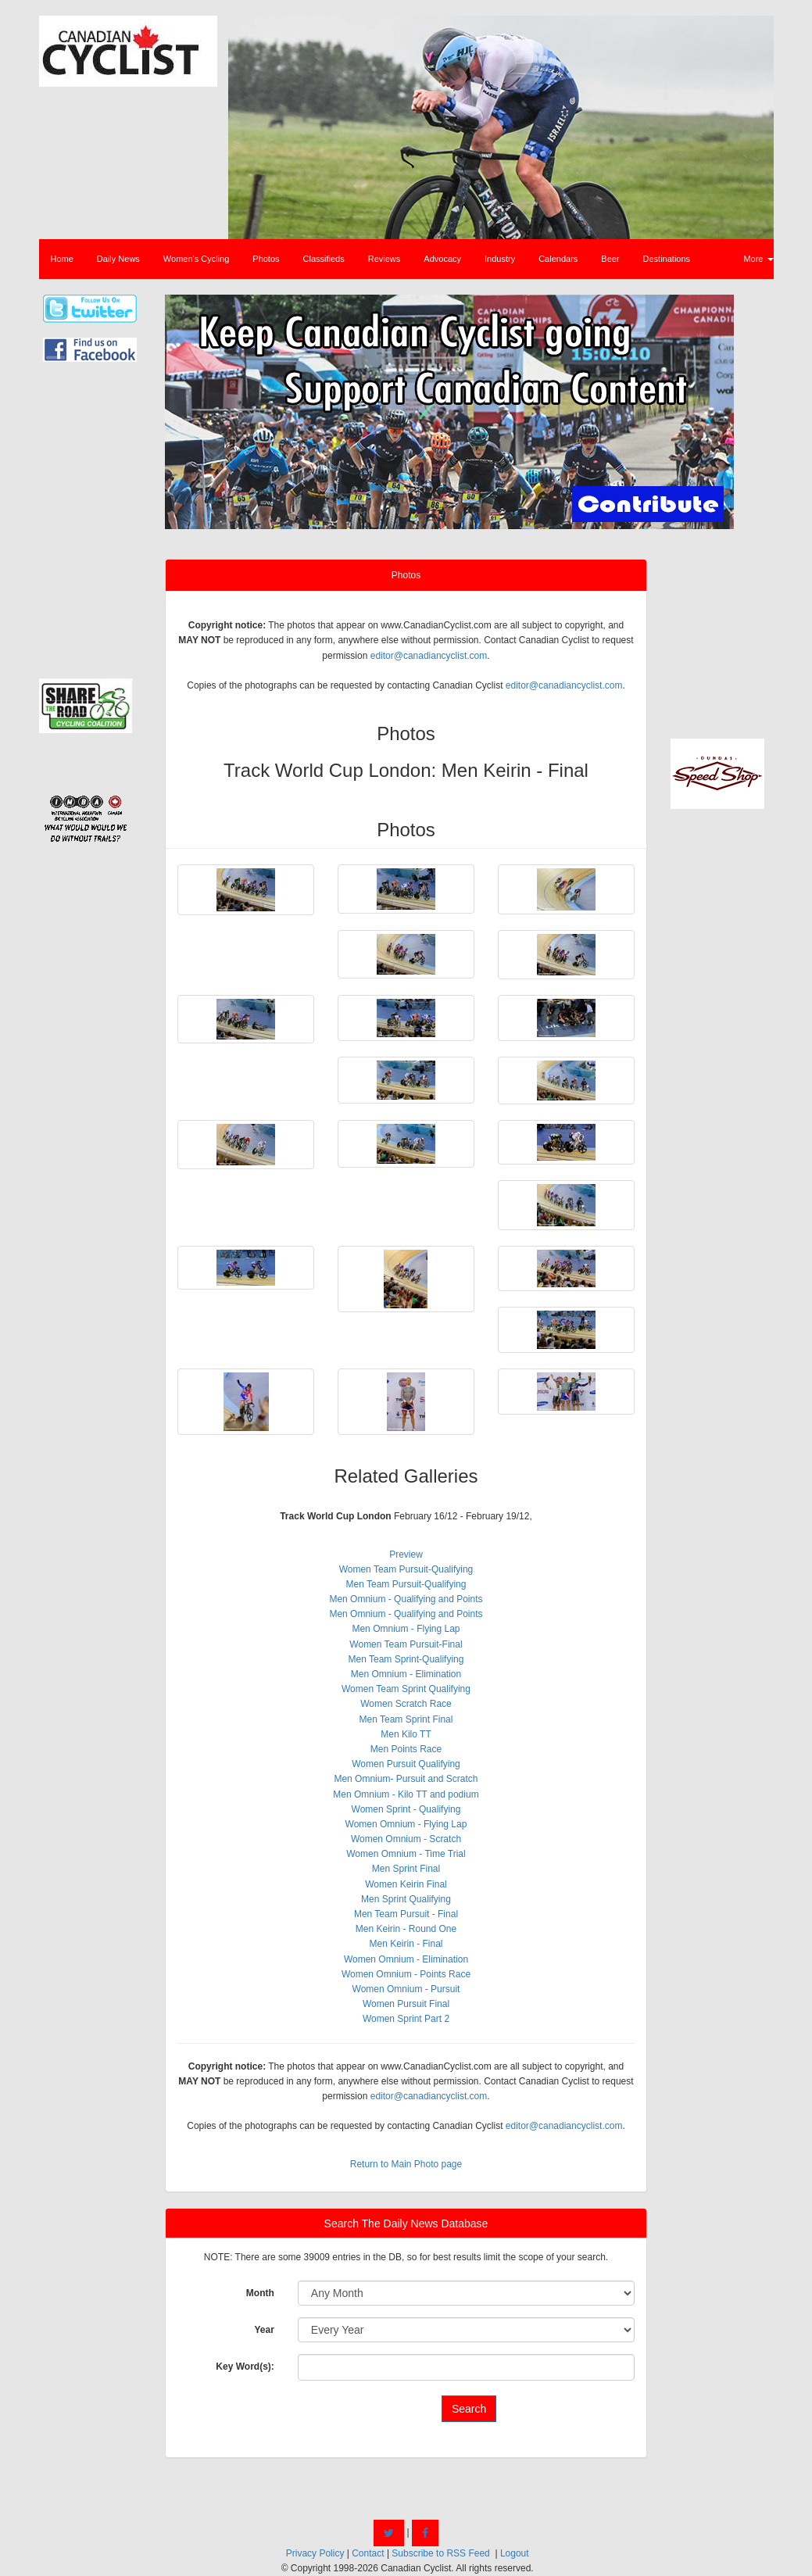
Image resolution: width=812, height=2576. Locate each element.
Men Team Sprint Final (406, 1719)
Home (62, 258)
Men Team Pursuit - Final (406, 1914)
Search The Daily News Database (406, 2223)
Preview (406, 1554)
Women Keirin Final (405, 1884)
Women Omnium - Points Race (406, 1974)
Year (264, 2329)
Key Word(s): (245, 2366)
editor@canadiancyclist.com (429, 655)
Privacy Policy (315, 2553)
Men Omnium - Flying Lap (406, 1628)
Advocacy (442, 258)
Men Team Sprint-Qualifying (406, 1659)
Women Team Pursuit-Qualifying (406, 1569)
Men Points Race (406, 1749)
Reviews (384, 258)
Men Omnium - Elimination (406, 1674)
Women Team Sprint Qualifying (406, 1688)
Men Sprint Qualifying (406, 1899)
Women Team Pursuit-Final (405, 1644)
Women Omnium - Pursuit (406, 1989)
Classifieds (324, 258)
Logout (514, 2553)
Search (469, 2408)
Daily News (118, 258)
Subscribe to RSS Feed (440, 2553)
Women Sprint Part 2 (406, 2018)
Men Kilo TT (406, 1734)
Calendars (558, 258)
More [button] (758, 258)
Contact (368, 2553)
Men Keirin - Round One (406, 1928)
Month (260, 2293)
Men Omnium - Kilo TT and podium (405, 1794)
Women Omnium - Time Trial (405, 1853)
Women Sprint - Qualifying (406, 1809)
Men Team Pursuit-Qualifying (406, 1584)
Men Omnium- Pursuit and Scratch (406, 1778)
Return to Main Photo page (406, 2164)
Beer (610, 258)
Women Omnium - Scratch (406, 1839)
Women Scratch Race (406, 1703)
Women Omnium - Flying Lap (406, 1824)
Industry (500, 258)
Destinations (667, 258)
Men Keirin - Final (405, 1943)
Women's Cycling (196, 258)
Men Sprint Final (406, 1868)
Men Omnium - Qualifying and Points (405, 1599)
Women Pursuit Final (406, 2003)
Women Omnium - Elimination (406, 1959)
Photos (265, 258)
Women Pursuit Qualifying (406, 1763)
